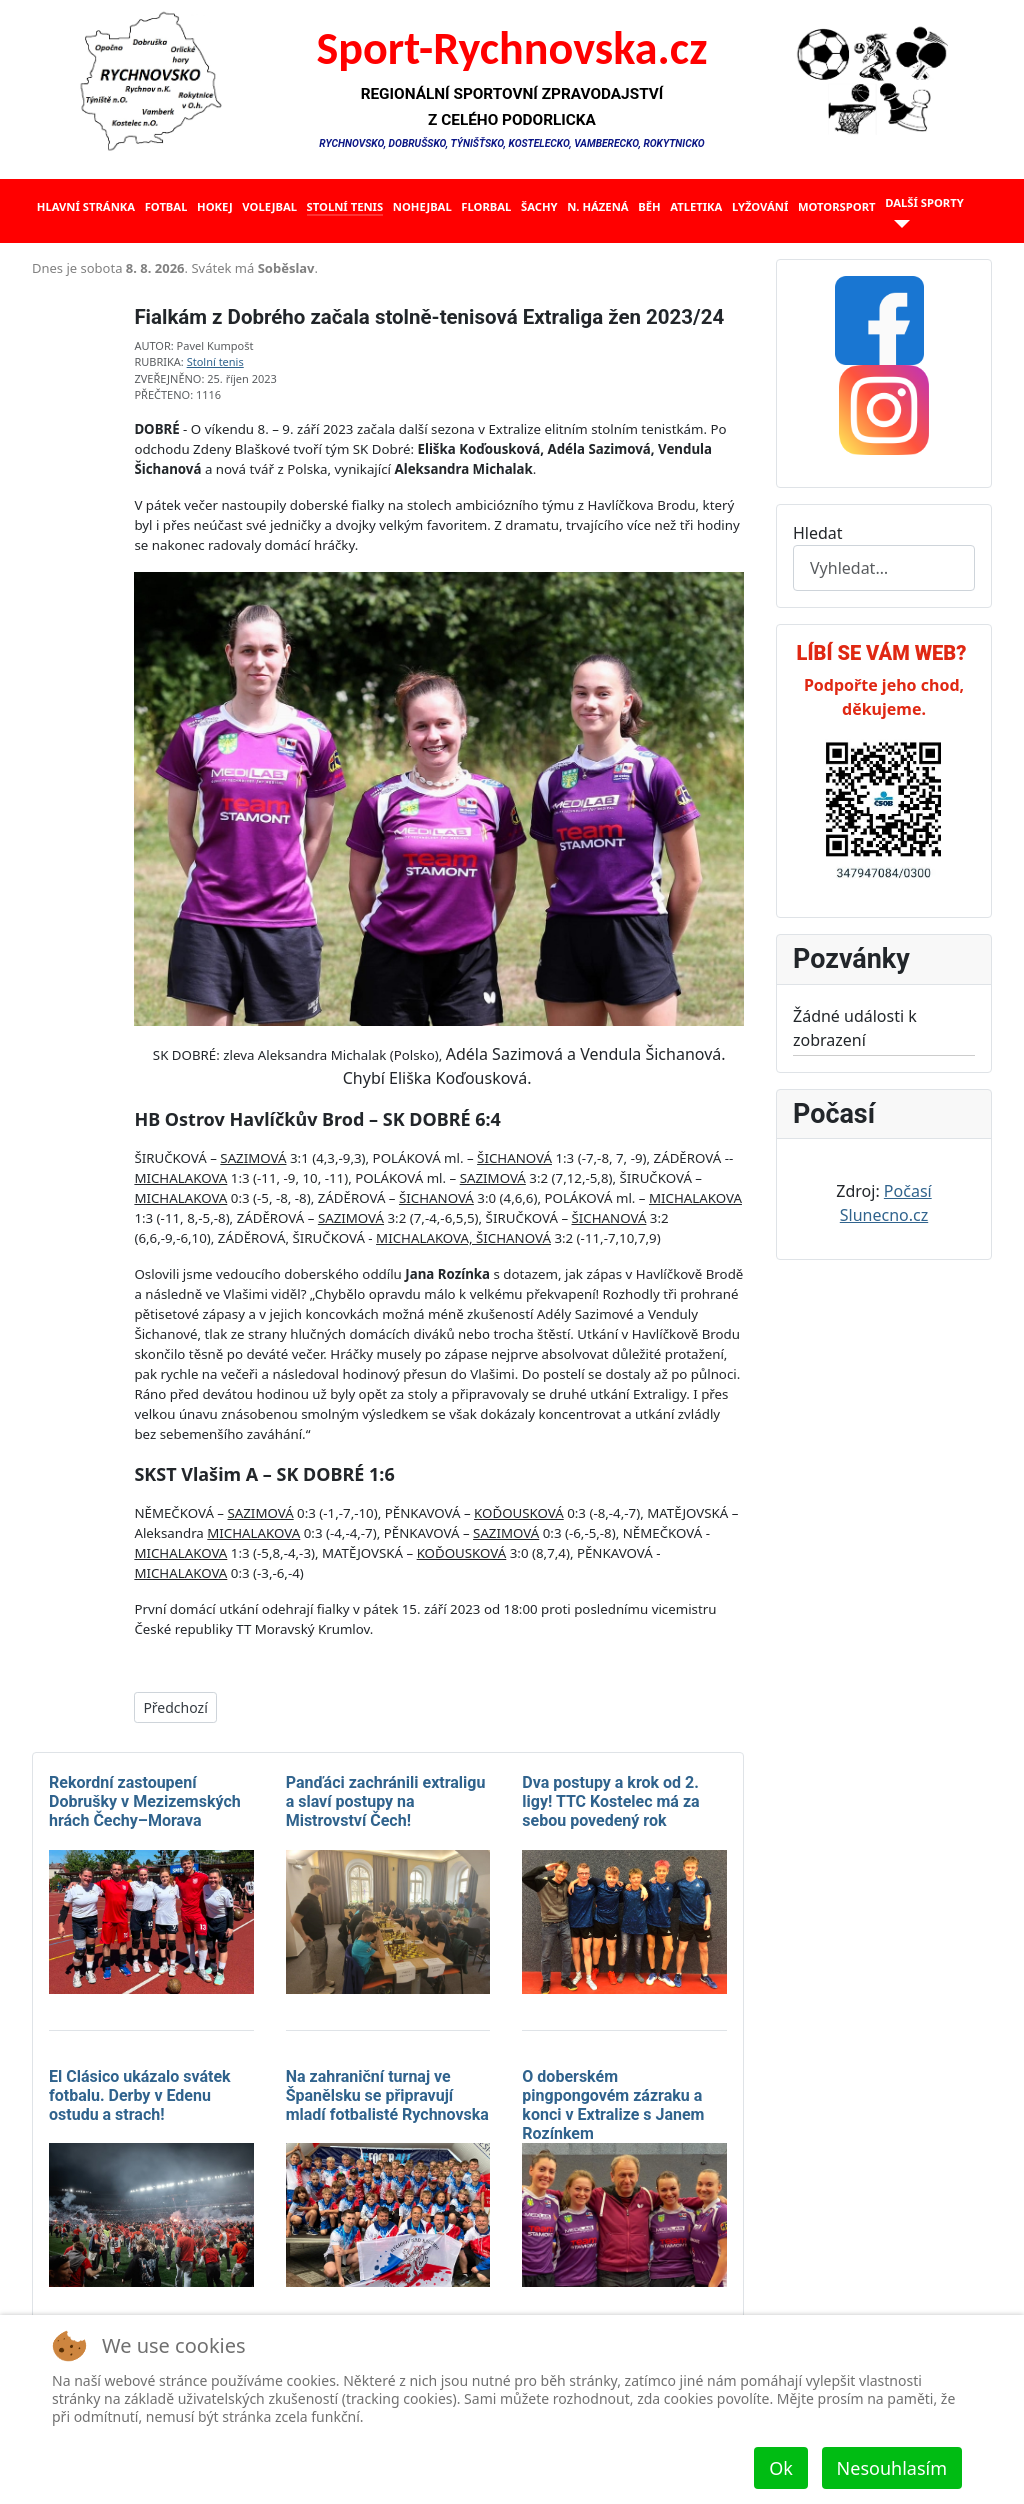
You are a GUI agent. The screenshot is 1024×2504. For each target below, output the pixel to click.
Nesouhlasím (892, 2468)
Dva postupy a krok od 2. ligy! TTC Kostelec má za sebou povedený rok (610, 1801)
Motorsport (837, 206)
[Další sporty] (897, 224)
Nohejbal (422, 206)
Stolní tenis (345, 206)
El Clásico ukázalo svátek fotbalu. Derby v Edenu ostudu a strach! (140, 2095)
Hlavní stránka (86, 206)
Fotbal (166, 206)
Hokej (215, 206)
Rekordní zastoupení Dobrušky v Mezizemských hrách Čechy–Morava (145, 1801)
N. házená (597, 206)
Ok (781, 2468)
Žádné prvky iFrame (388, 274)
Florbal (486, 206)
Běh (649, 206)
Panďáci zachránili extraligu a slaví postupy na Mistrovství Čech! (386, 1801)
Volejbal (269, 206)
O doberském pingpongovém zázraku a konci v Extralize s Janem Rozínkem (613, 2105)
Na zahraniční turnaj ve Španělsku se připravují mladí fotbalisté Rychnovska (387, 2095)
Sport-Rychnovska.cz (512, 48)
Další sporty (924, 202)
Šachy (539, 206)
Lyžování (760, 206)
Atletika (696, 206)
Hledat (818, 533)
